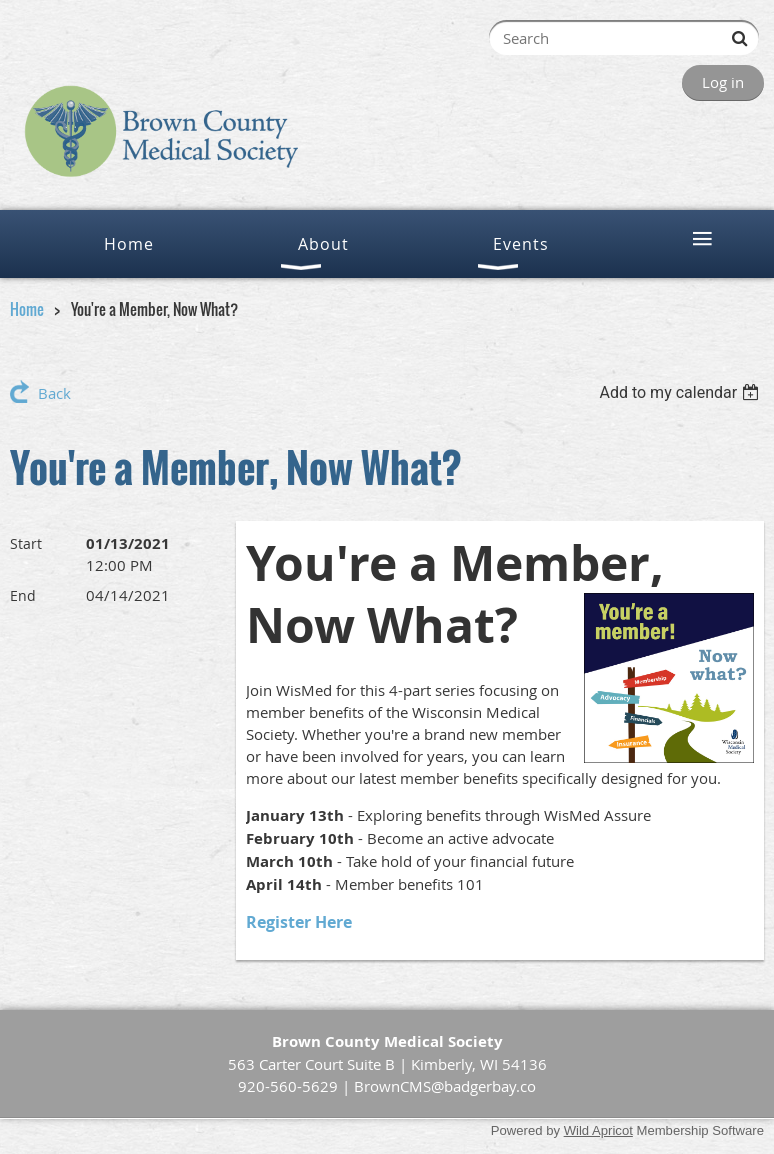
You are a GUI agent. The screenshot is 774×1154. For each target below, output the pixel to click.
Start (26, 543)
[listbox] (681, 392)
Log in (723, 82)
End (23, 595)
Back (54, 393)
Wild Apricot (598, 1130)
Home (27, 309)
